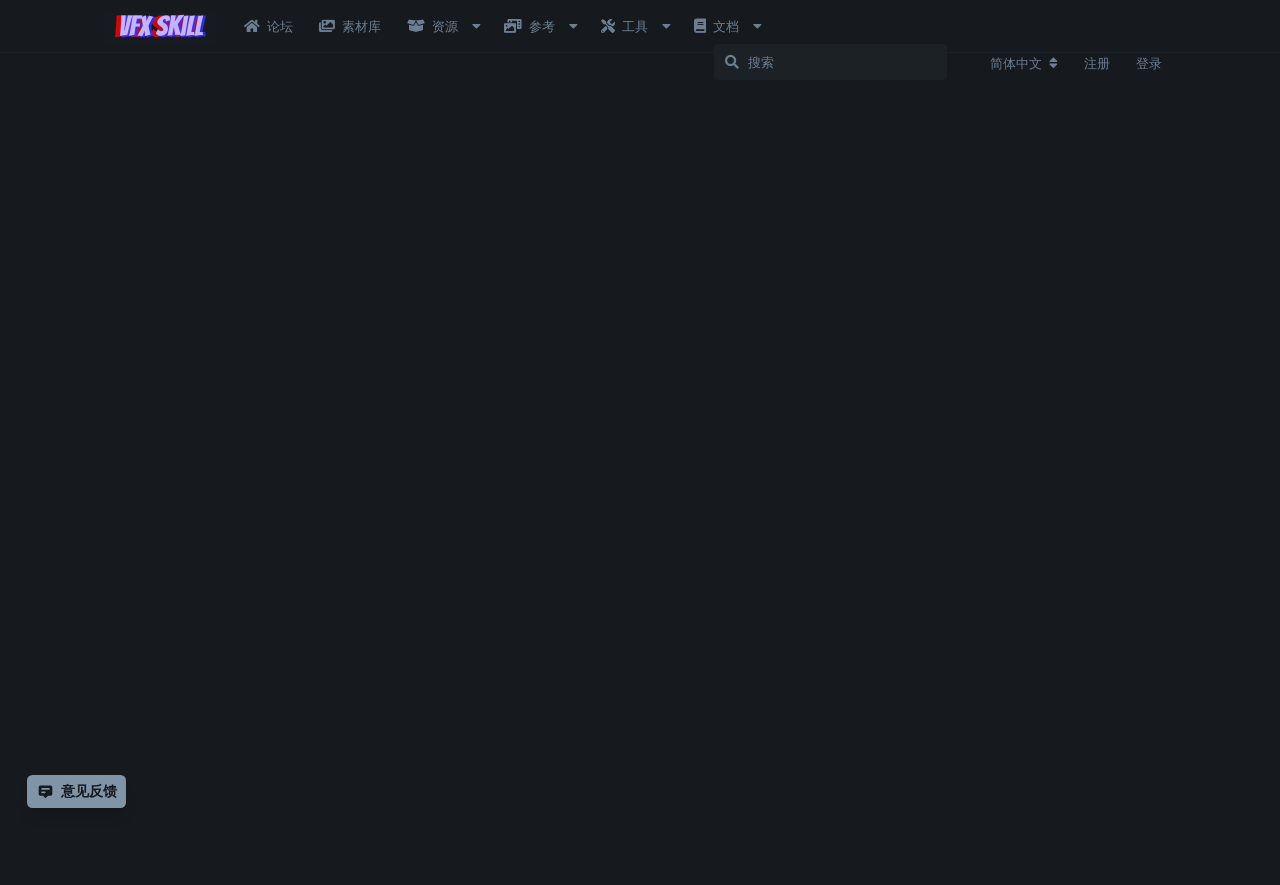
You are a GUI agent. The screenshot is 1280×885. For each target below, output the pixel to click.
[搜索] (854, 62)
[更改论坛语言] (1024, 63)
